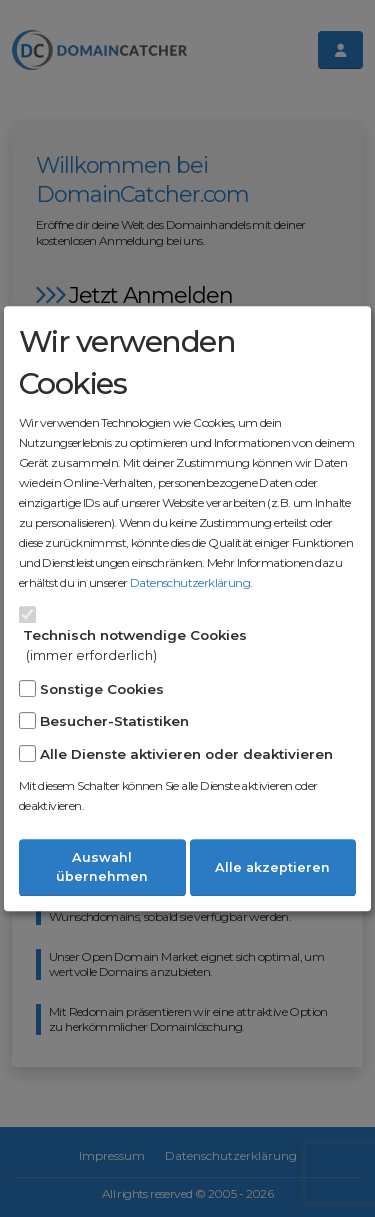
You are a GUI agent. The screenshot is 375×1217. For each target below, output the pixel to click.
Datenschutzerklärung (190, 582)
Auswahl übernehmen (102, 867)
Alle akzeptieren (272, 867)
